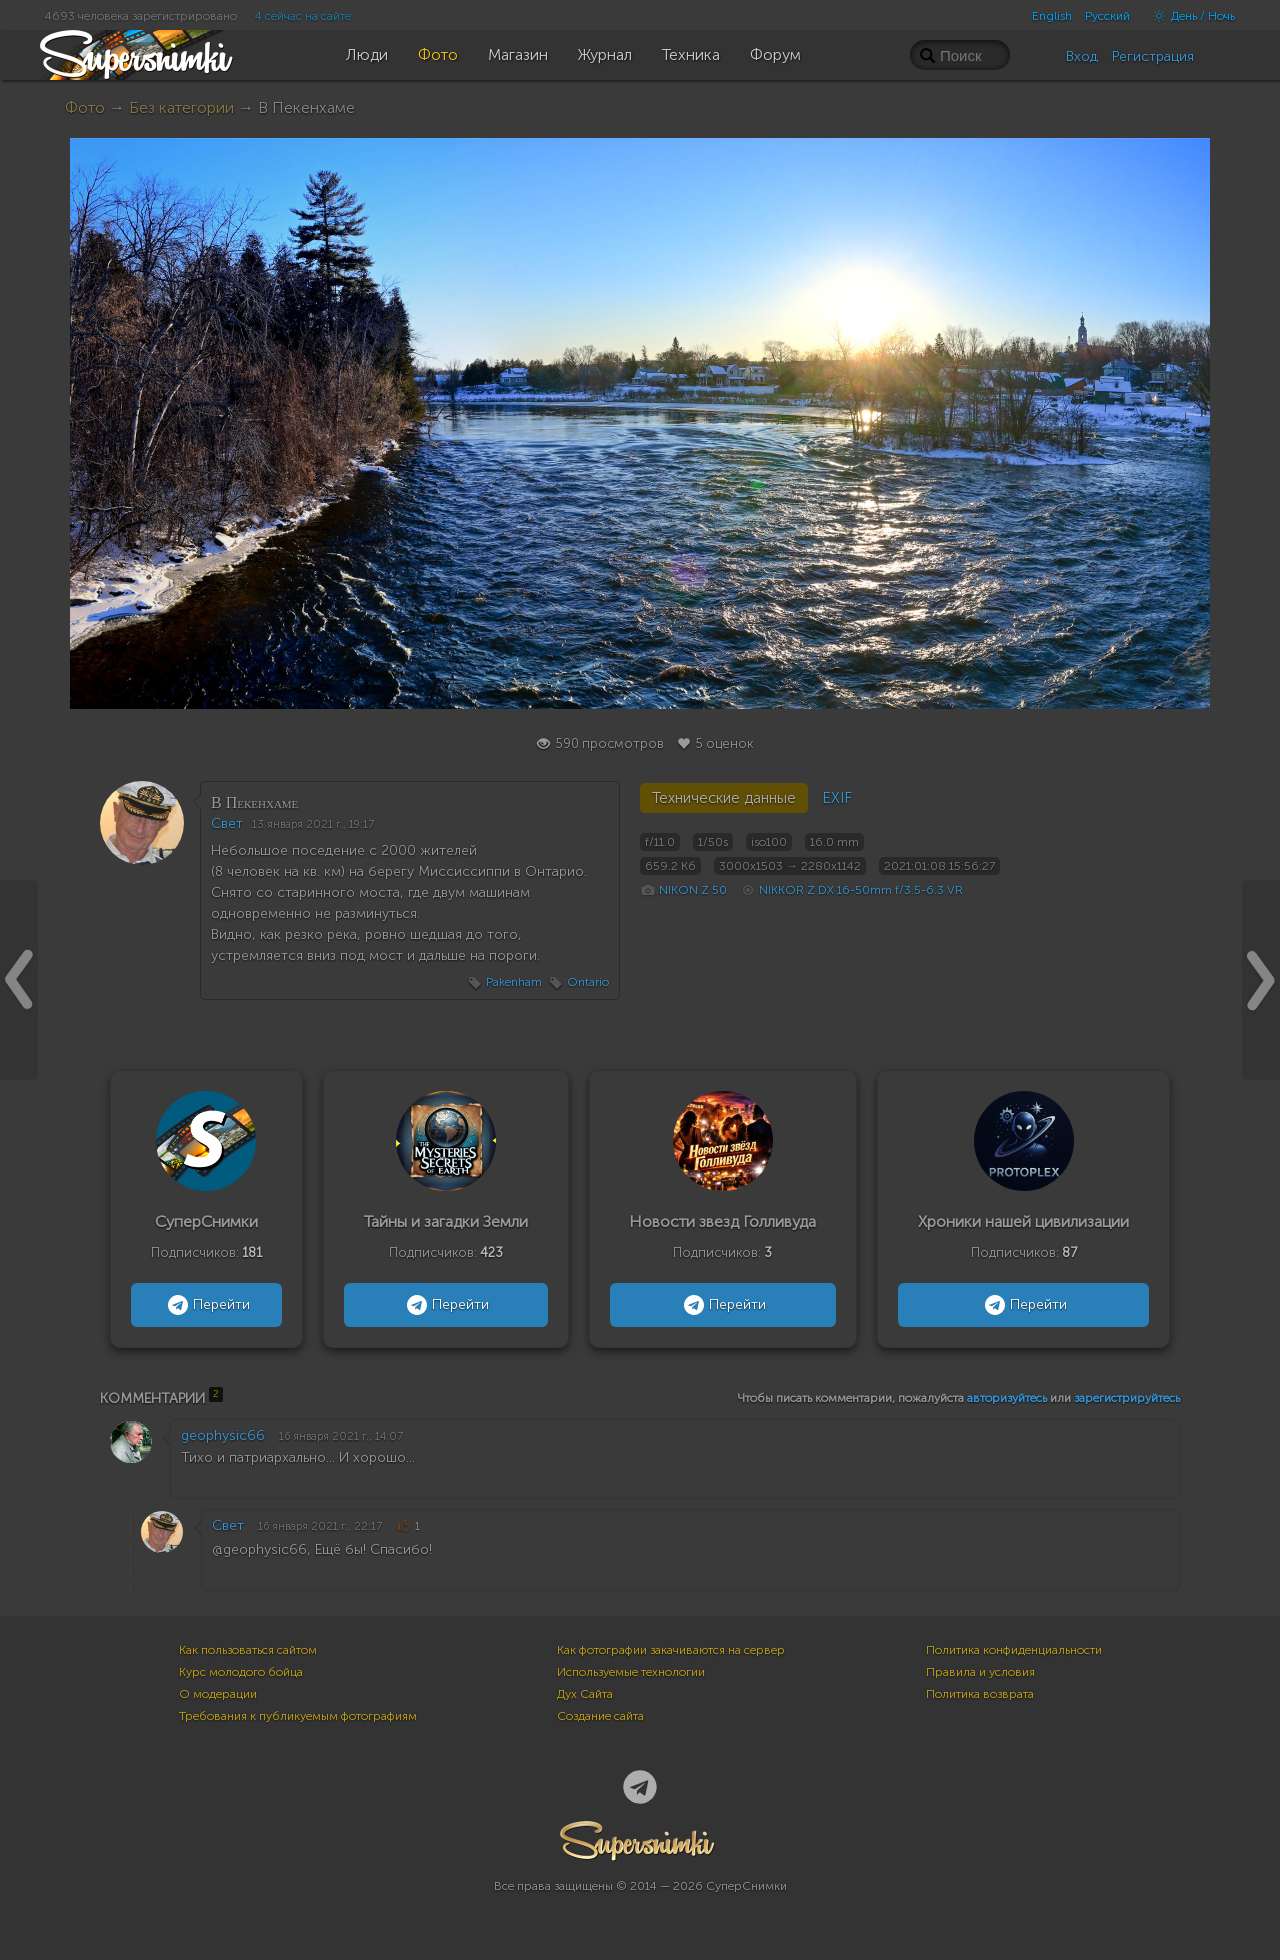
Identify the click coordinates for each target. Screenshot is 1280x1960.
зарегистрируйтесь (1127, 1398)
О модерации (218, 1694)
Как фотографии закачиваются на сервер (671, 1650)
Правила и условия (980, 1672)
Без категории (181, 107)
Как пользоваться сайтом (248, 1650)
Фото (85, 107)
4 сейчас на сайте (303, 16)
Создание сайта (600, 1716)
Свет (227, 823)
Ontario (588, 982)
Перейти (206, 1305)
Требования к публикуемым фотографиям (298, 1716)
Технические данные (724, 798)
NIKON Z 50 (693, 890)
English (1052, 16)
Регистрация (1153, 56)
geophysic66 (223, 1435)
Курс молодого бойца (241, 1672)
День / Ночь (1189, 16)
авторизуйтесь (1007, 1398)
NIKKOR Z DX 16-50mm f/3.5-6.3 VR (861, 890)
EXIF (837, 798)
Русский (1107, 16)
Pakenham (514, 982)
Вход (1082, 56)
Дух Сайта (585, 1694)
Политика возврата (980, 1694)
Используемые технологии (631, 1672)
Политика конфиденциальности (1014, 1650)
